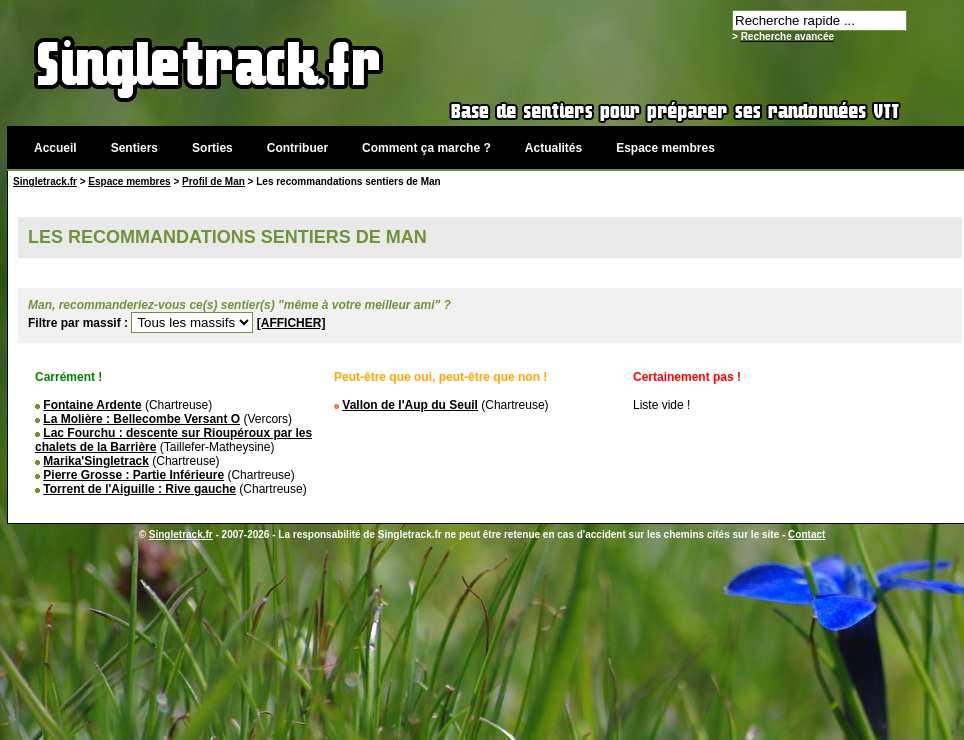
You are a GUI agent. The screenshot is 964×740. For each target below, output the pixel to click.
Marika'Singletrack (96, 461)
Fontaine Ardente (92, 405)
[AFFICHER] (291, 323)
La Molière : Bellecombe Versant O (141, 419)
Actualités (553, 148)
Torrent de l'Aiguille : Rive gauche (139, 489)
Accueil (55, 148)
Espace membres (665, 148)
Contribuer (297, 148)
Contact (806, 534)
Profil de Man (213, 181)
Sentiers (134, 148)
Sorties (212, 148)
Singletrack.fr (45, 181)
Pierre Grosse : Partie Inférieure (133, 475)
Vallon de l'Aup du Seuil (410, 405)
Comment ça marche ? (426, 148)
